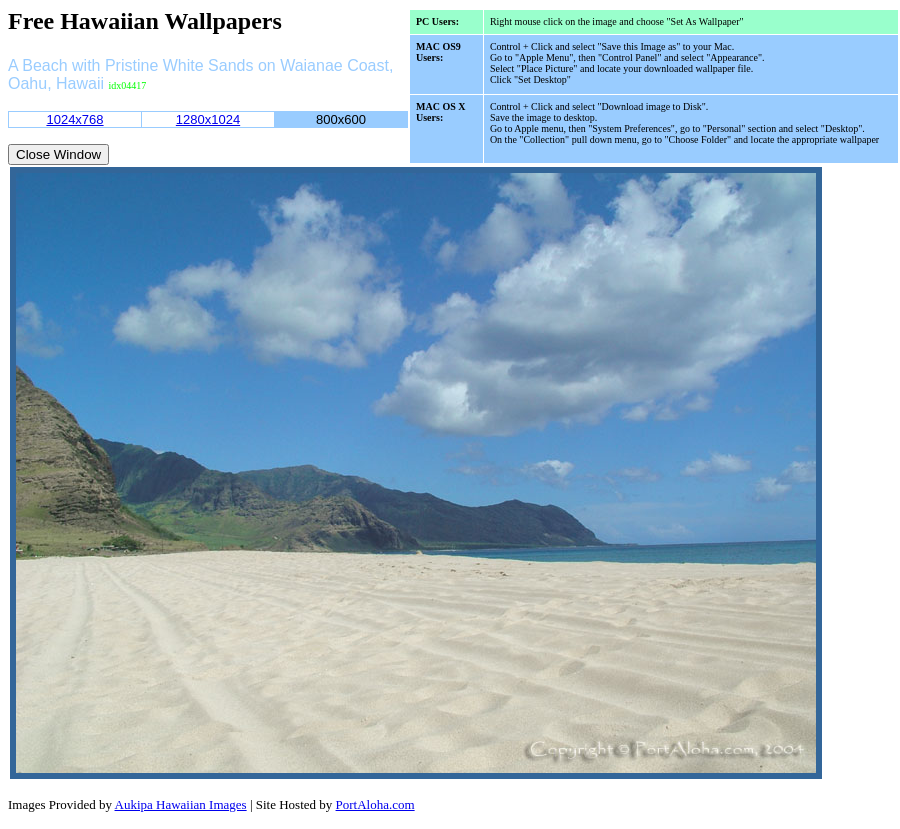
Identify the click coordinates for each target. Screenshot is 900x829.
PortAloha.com (375, 804)
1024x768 (74, 119)
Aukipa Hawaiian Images (181, 804)
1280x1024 (208, 119)
